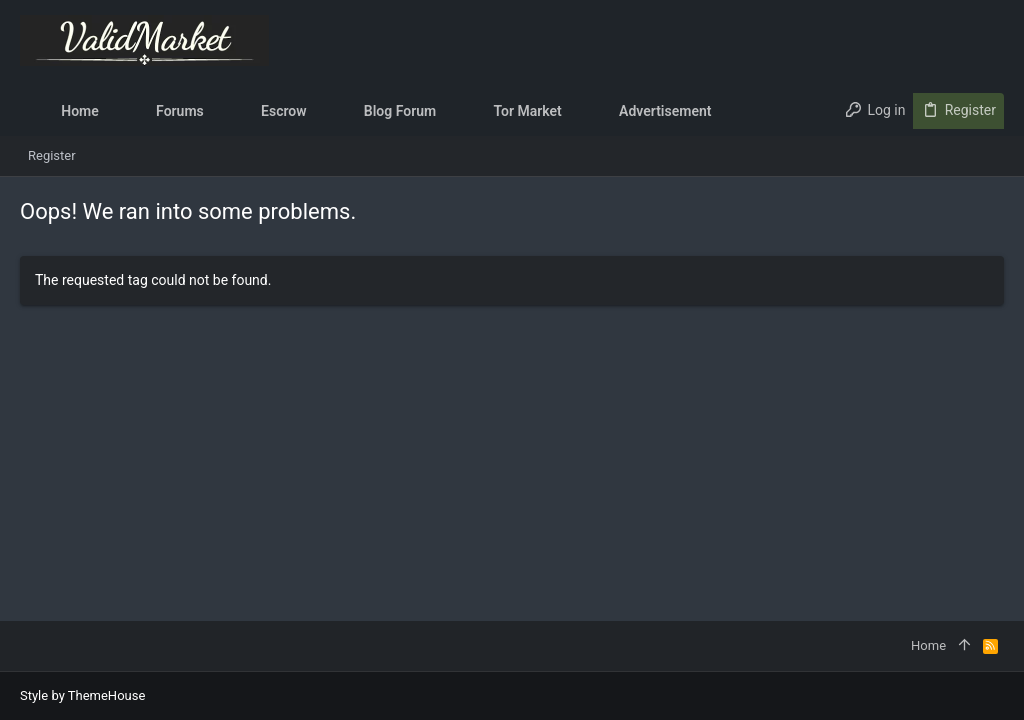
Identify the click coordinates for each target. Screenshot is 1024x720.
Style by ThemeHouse (82, 695)
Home (928, 645)
